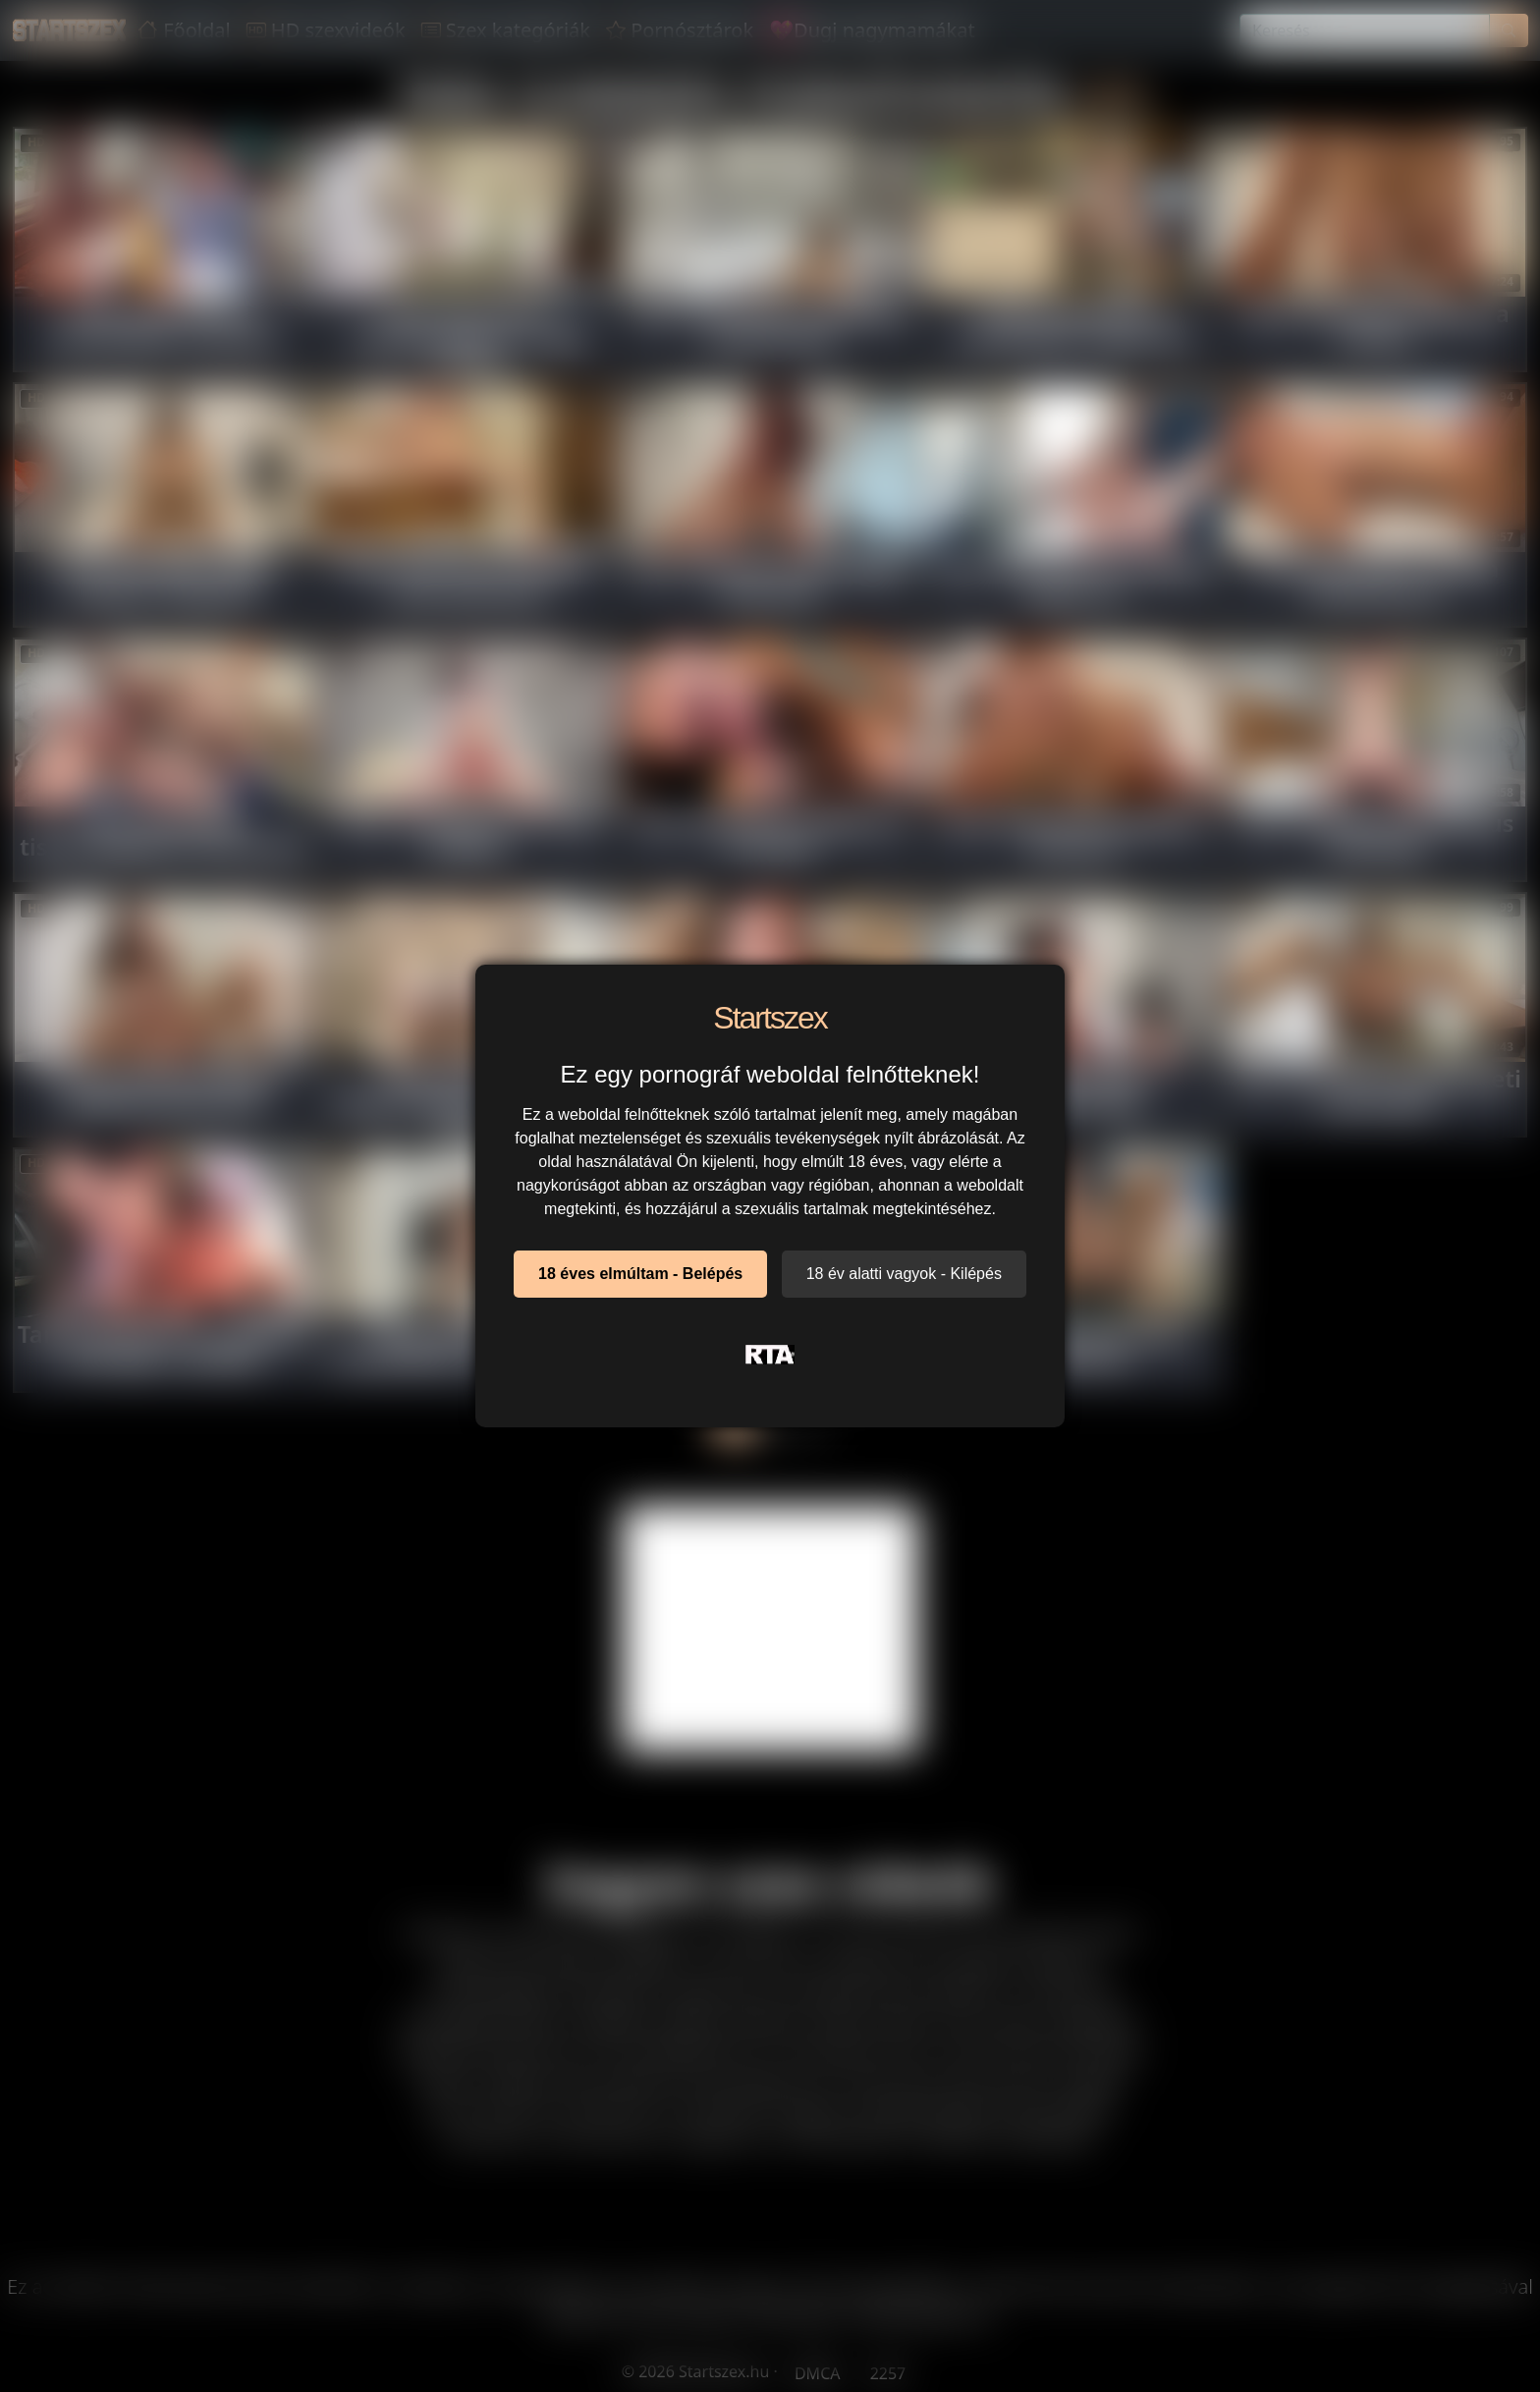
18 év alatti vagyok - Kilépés (904, 1273)
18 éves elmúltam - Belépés (640, 1273)
